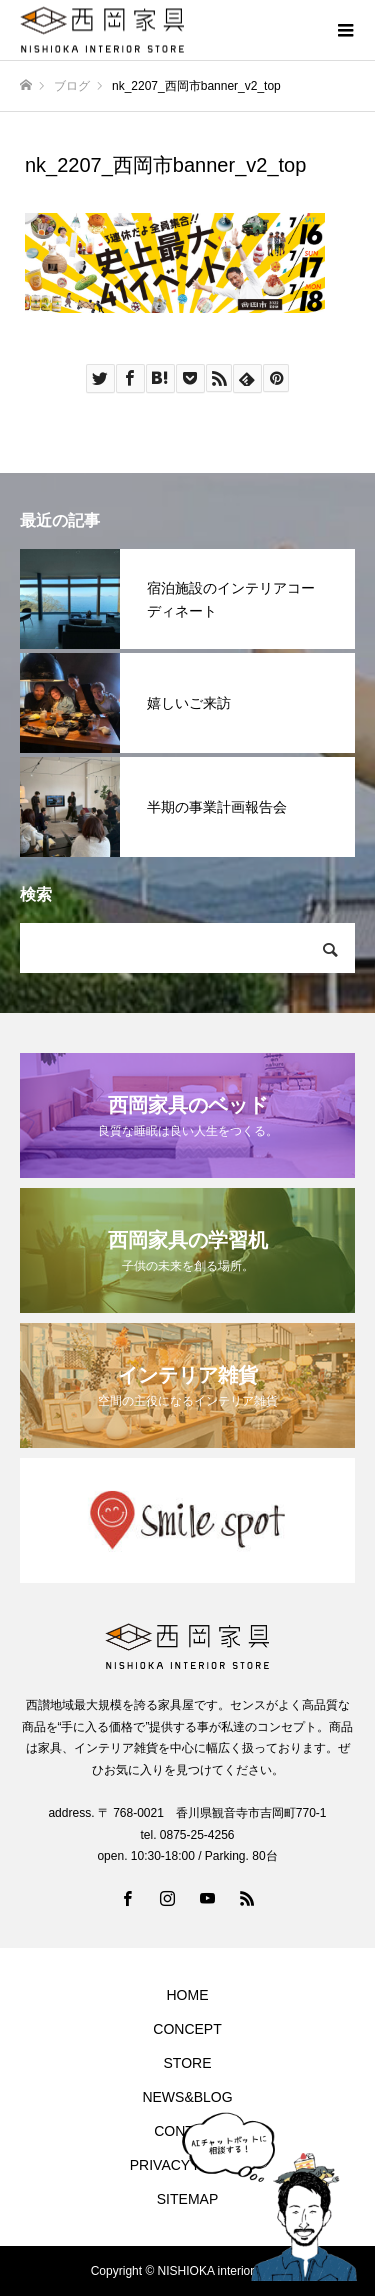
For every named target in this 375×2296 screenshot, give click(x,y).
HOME (188, 1995)
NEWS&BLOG (187, 2097)
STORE (188, 2063)
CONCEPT (187, 2029)
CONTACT (187, 2131)
